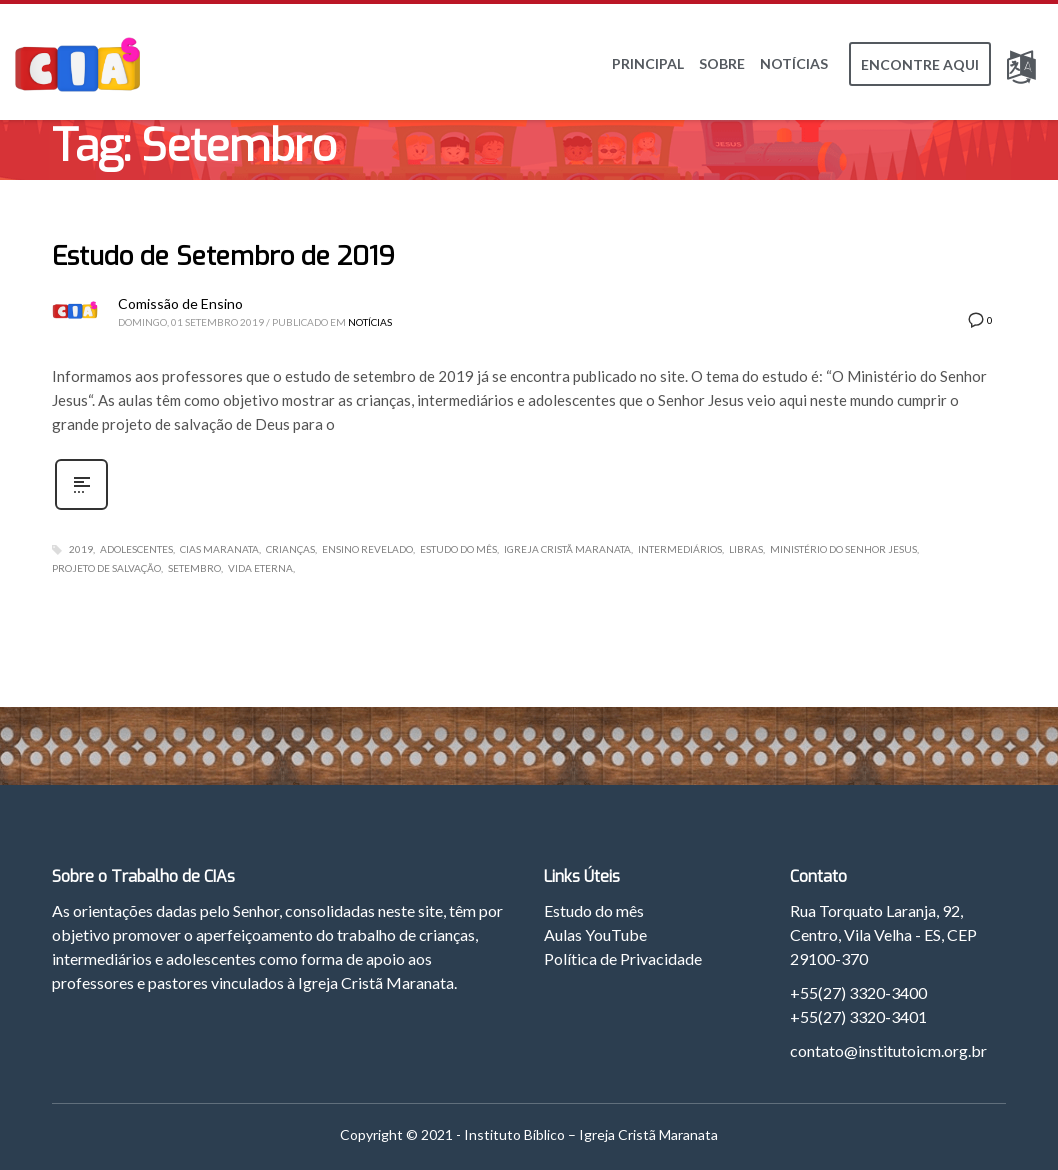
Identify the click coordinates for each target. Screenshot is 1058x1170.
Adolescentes (136, 549)
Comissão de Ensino (180, 303)
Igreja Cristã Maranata (567, 549)
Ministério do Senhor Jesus (843, 549)
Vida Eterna (260, 568)
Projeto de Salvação (106, 568)
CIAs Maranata (219, 549)
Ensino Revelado (367, 549)
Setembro (194, 568)
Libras (746, 549)
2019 (81, 549)
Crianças (290, 549)
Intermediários (680, 549)
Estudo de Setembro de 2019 (223, 256)
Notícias (370, 322)
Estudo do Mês (458, 549)
